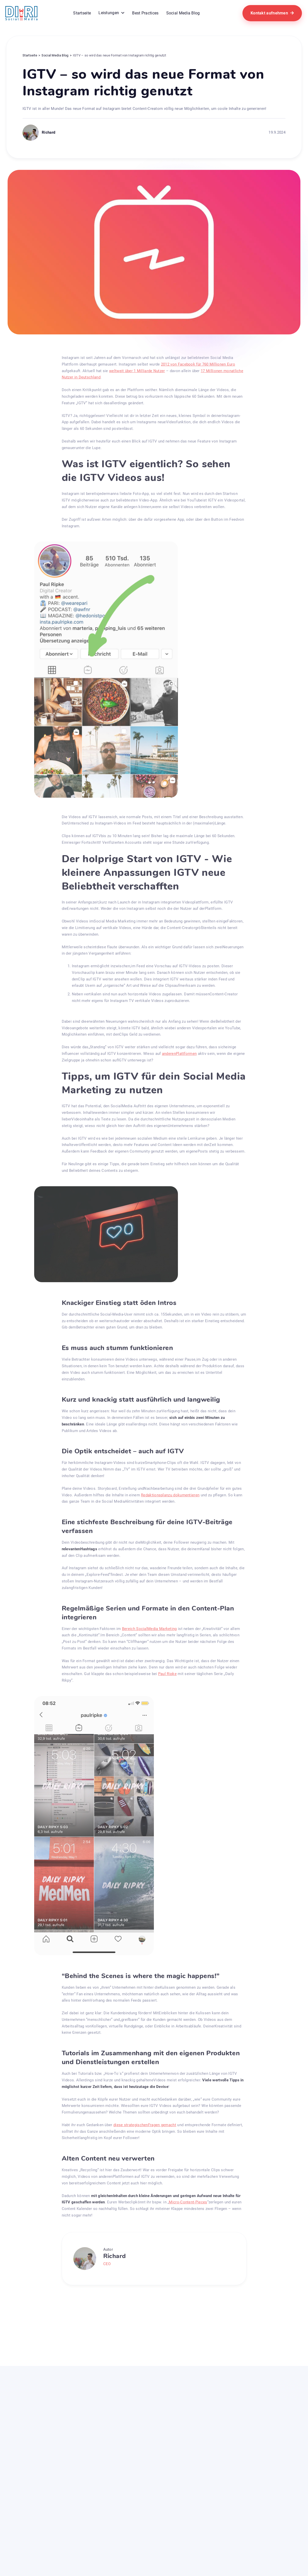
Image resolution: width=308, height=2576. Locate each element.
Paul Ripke (167, 1674)
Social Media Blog (183, 13)
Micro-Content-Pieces (188, 2202)
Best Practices (145, 13)
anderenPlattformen (179, 1053)
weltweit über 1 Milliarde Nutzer (137, 371)
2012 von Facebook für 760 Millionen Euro (198, 364)
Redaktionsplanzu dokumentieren (170, 1495)
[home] (22, 13)
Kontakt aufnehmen (272, 13)
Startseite (82, 13)
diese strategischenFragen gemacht (144, 2125)
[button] (111, 13)
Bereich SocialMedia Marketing (149, 1628)
